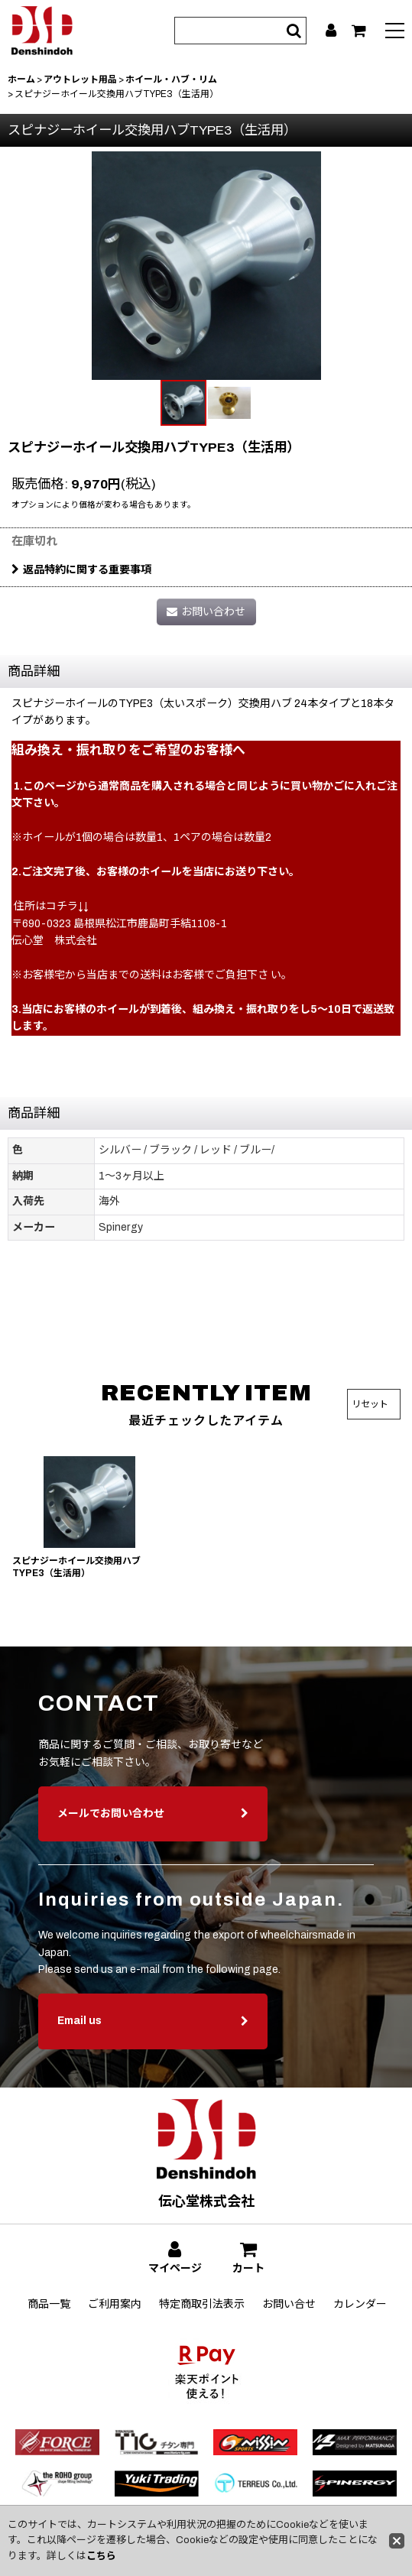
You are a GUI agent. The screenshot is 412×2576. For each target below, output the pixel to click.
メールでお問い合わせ (152, 1835)
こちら (101, 2556)
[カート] (359, 31)
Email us (152, 2043)
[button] (394, 32)
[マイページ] (331, 31)
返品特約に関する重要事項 (81, 570)
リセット (370, 1404)
